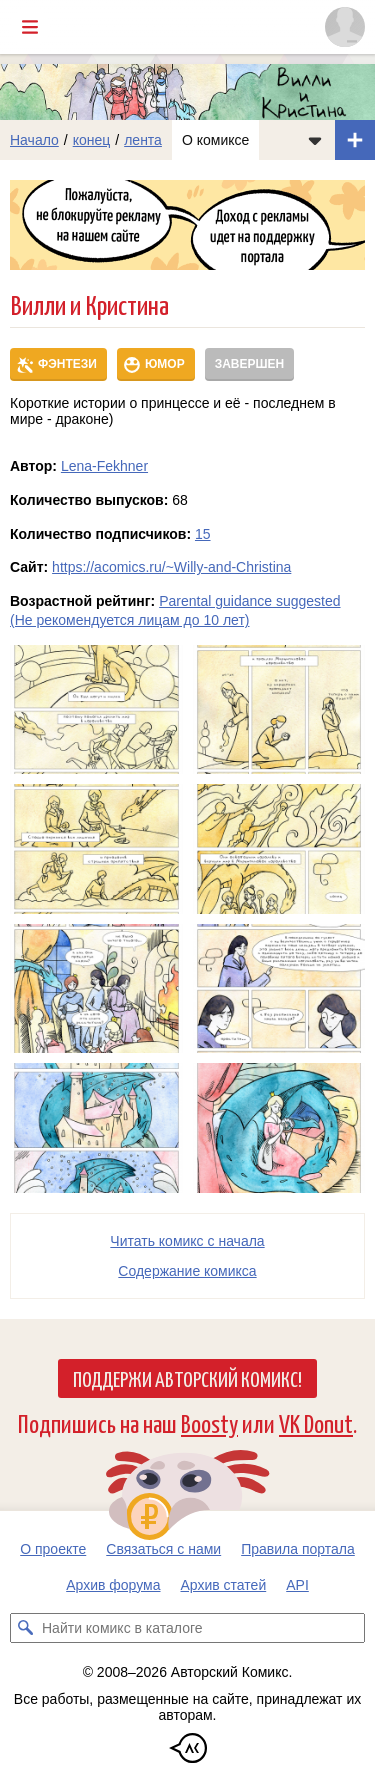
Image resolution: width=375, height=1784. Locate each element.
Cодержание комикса (187, 1271)
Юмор (165, 364)
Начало (34, 140)
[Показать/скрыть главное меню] (30, 27)
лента (143, 140)
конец (92, 140)
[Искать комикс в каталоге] (25, 1628)
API (297, 1585)
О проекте (53, 1549)
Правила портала (298, 1549)
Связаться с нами (163, 1549)
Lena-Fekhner (104, 466)
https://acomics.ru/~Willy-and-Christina (171, 567)
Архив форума (113, 1585)
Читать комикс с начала (187, 1241)
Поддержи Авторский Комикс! (187, 1378)
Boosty (209, 1422)
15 (203, 534)
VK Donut (316, 1422)
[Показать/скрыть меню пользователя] (345, 27)
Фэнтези (67, 364)
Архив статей (224, 1585)
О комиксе (215, 140)
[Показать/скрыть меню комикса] (315, 140)
